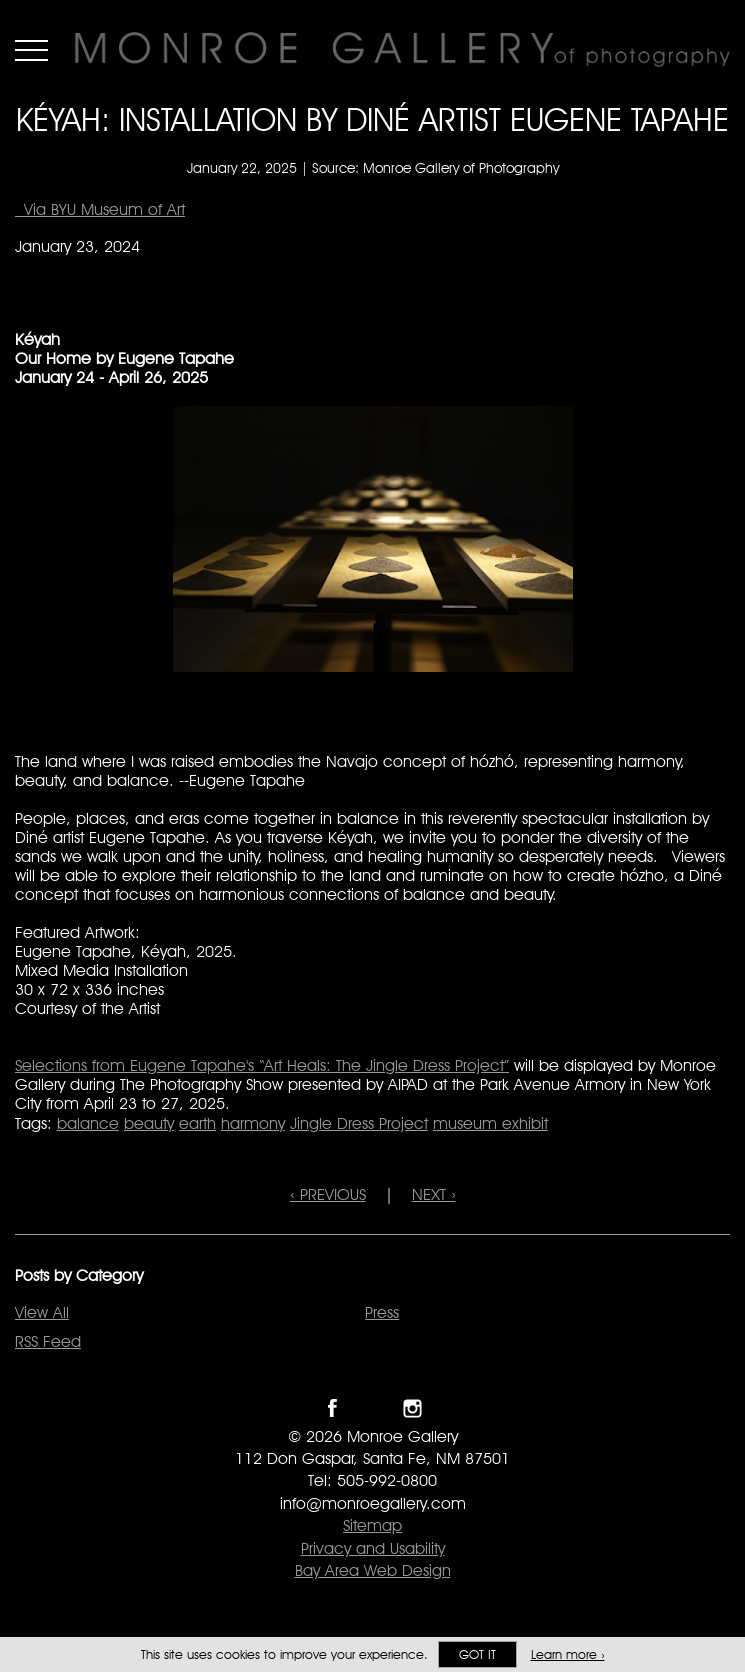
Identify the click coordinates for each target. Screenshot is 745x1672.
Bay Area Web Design (373, 1570)
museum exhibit (490, 1123)
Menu (31, 50)
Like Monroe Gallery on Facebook (332, 1408)
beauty (149, 1123)
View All (42, 1312)
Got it (477, 1654)
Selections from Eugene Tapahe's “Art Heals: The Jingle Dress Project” (262, 1065)
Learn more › (568, 1654)
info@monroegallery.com (373, 1503)
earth (197, 1123)
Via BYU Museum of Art (100, 209)
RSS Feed (48, 1341)
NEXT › (434, 1194)
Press (382, 1312)
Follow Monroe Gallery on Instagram (412, 1408)
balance (88, 1123)
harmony (253, 1123)
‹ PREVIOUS (328, 1194)
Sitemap (372, 1525)
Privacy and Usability (373, 1548)
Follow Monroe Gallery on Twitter (372, 1408)
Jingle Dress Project (359, 1123)
